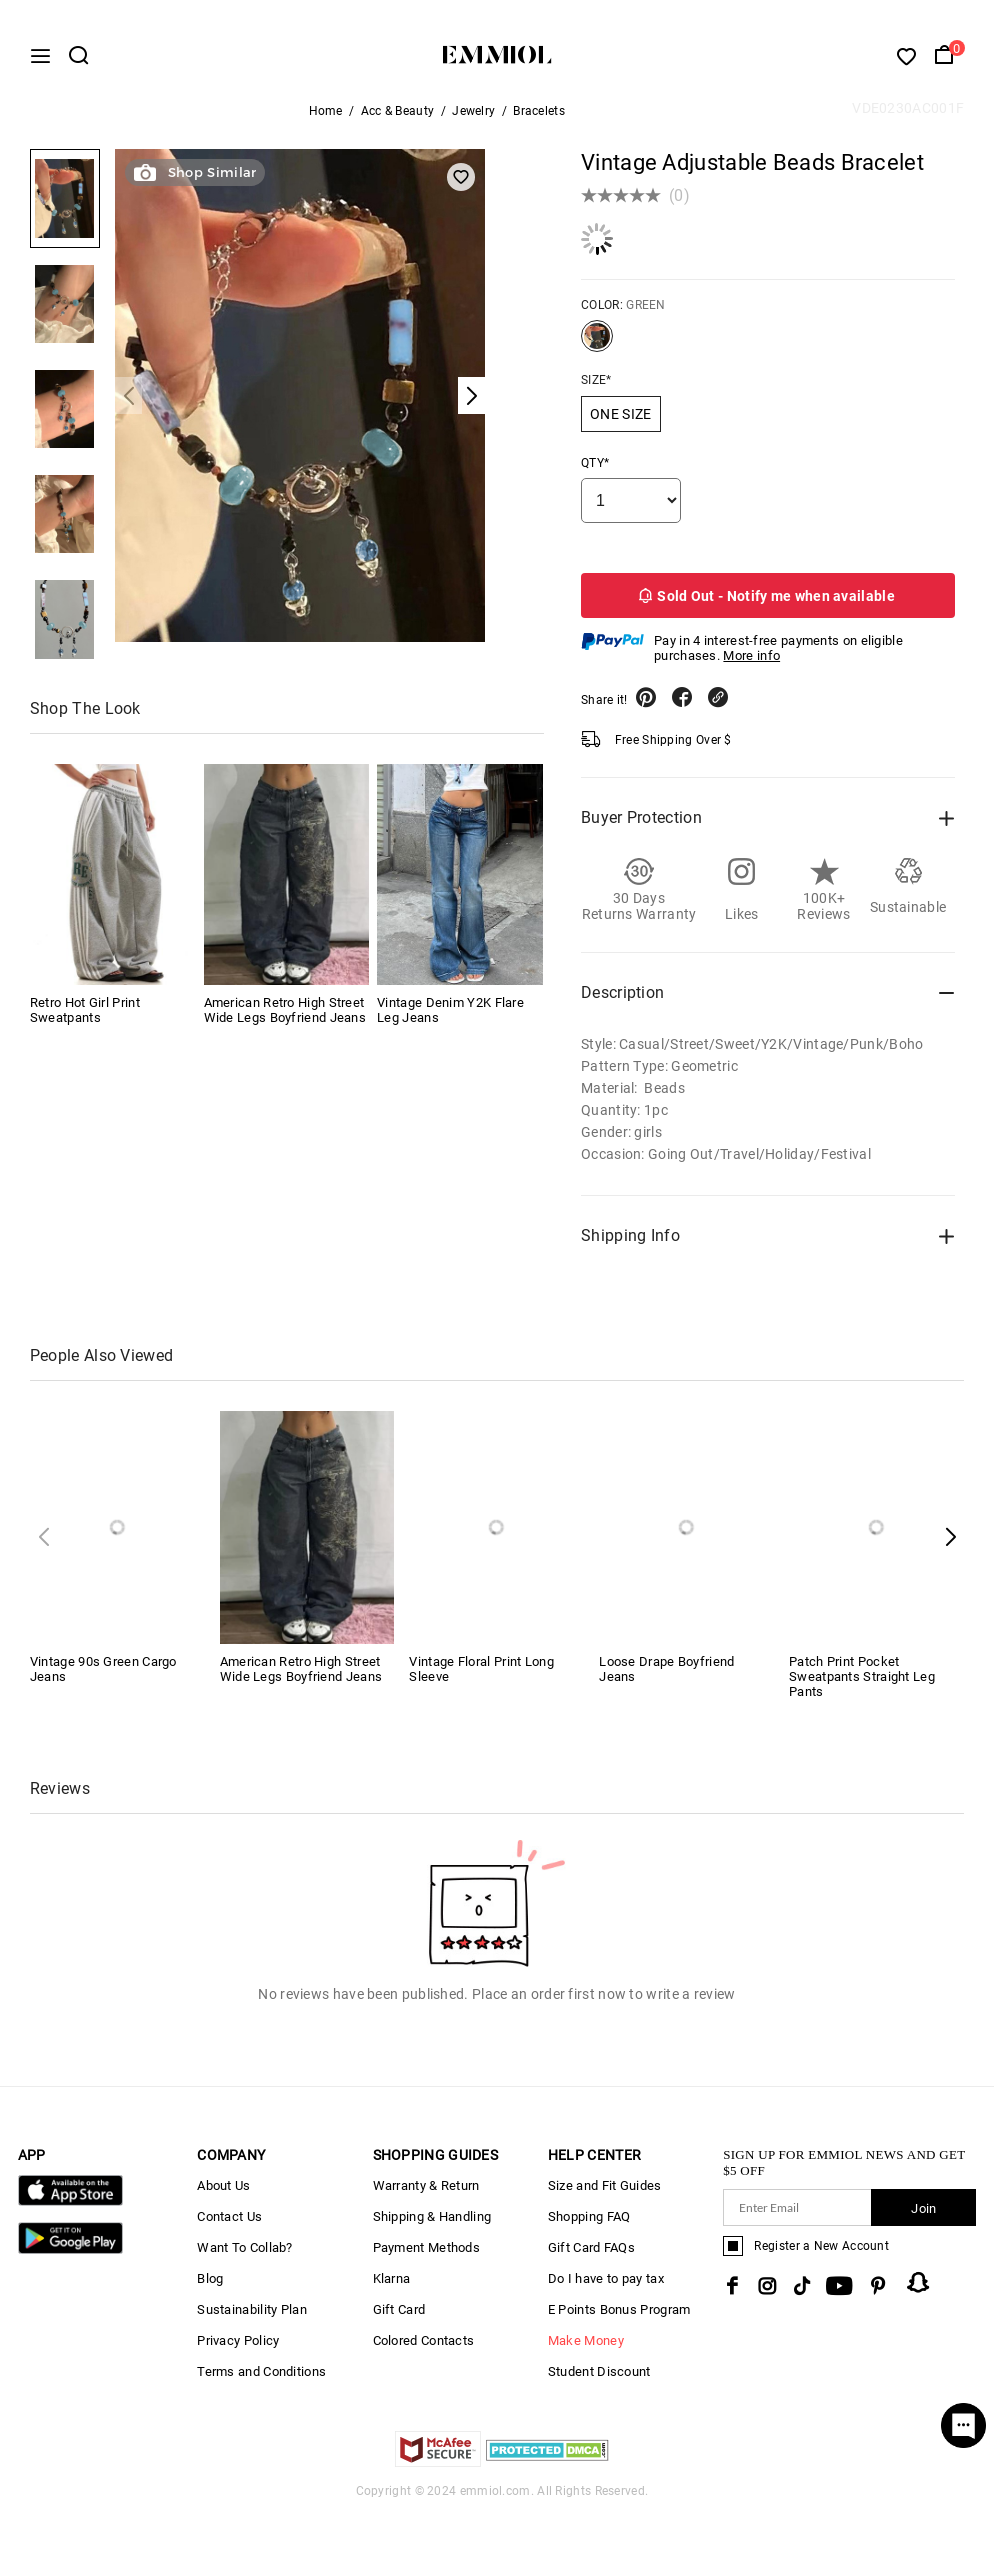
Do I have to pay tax (606, 2289)
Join (923, 2219)
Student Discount (599, 2382)
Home (326, 122)
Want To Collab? (245, 2258)
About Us (223, 2196)
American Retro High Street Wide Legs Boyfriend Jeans (285, 1021)
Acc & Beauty (398, 122)
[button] (950, 1547)
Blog (210, 2289)
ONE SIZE (620, 425)
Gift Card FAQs (591, 2258)
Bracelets (539, 122)
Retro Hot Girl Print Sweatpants (85, 1021)
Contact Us (229, 2227)
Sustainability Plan (252, 2320)
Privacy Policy (238, 2351)
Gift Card (399, 2320)
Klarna (392, 2289)
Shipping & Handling (432, 2227)
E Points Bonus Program (619, 2320)
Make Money (586, 2351)
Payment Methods (427, 2258)
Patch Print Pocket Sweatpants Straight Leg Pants (862, 1687)
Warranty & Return (426, 2196)
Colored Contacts (424, 2351)
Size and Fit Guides (605, 2196)
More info (751, 666)
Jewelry (473, 122)
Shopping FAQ (589, 2227)
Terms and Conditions (261, 2382)
